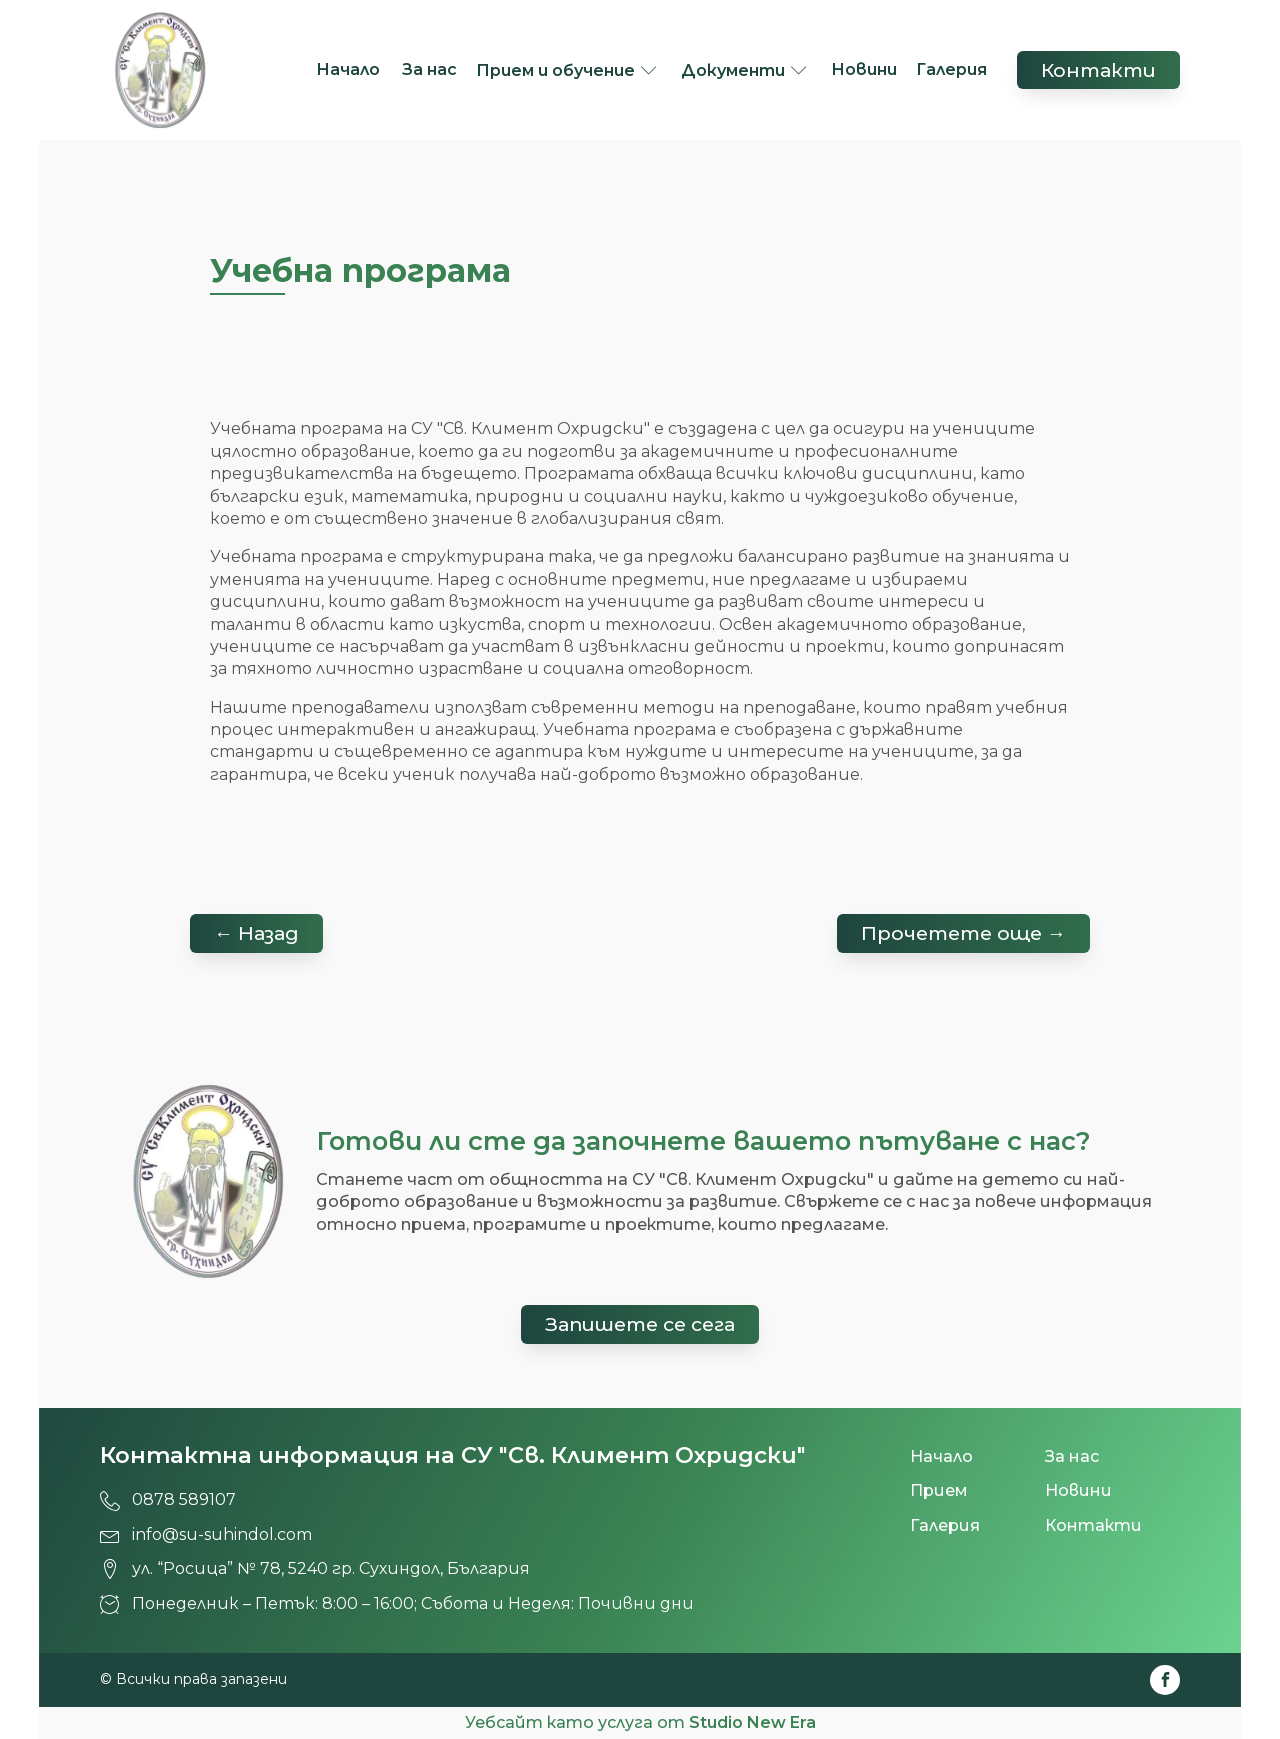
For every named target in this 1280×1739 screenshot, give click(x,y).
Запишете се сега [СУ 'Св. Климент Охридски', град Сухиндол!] (640, 1324)
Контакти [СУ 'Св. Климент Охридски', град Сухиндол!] (1098, 70)
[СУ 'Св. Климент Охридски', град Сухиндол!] (160, 70)
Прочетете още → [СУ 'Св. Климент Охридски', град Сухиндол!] (963, 933)
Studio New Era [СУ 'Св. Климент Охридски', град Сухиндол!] (752, 1722)
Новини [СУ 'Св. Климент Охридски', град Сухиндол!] (864, 69)
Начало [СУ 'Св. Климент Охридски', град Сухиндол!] (350, 69)
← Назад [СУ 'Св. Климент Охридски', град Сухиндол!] (256, 933)
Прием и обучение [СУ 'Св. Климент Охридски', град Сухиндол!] (555, 70)
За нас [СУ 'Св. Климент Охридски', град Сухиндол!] (429, 69)
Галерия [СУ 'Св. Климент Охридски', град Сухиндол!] (951, 69)
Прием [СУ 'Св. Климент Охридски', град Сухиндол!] (939, 1490)
